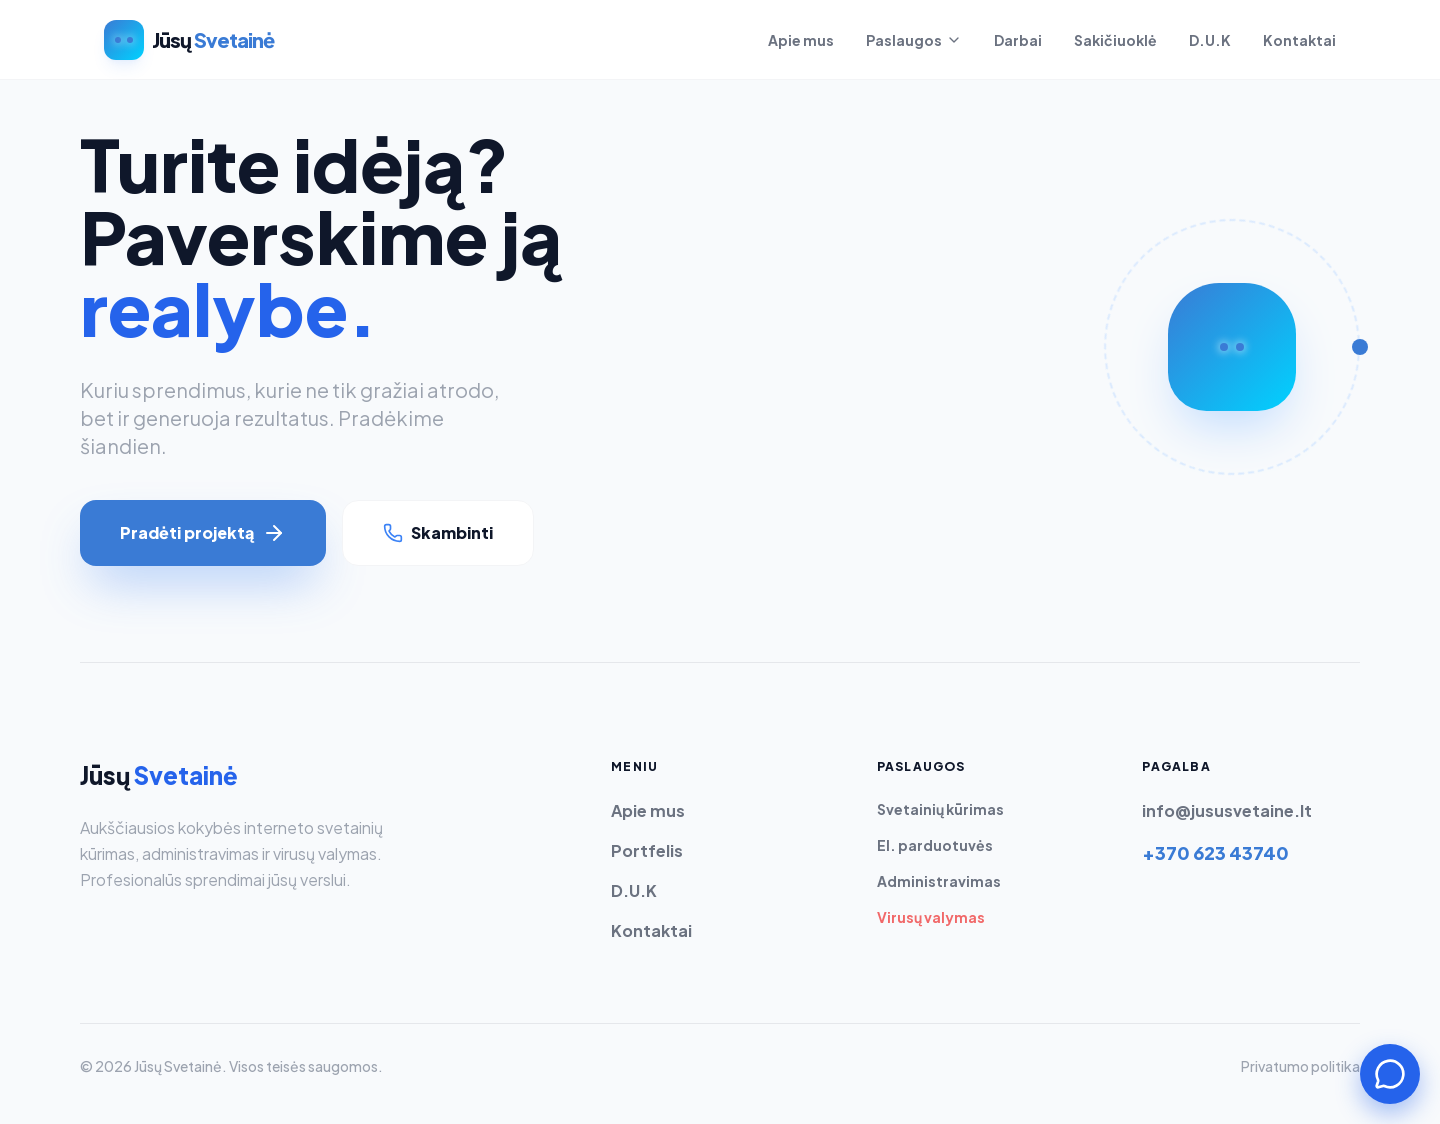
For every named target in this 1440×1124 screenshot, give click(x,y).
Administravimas (939, 881)
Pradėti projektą (203, 533)
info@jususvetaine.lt (1227, 810)
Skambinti (438, 532)
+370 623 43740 (1215, 852)
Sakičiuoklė (1115, 40)
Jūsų (159, 775)
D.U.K (1210, 40)
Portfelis (647, 850)
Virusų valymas (931, 917)
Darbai (1018, 40)
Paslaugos (914, 40)
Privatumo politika (1300, 1066)
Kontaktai (1299, 40)
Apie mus (801, 40)
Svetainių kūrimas (940, 809)
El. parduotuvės (935, 845)
